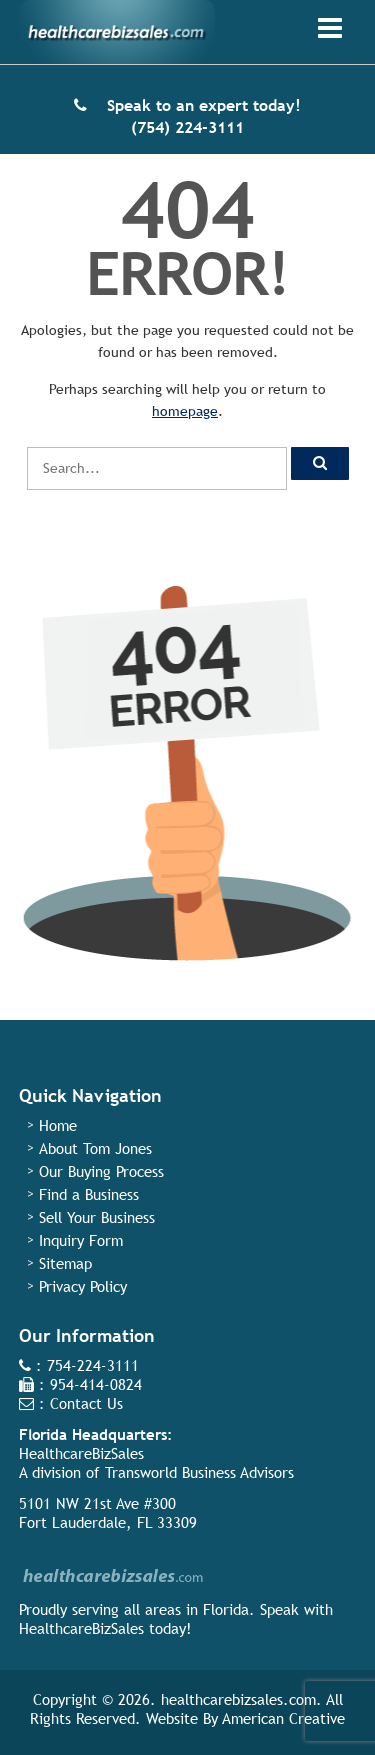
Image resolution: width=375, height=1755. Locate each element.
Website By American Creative (245, 1718)
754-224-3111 (93, 1365)
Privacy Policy (83, 1286)
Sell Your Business (97, 1217)
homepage (185, 411)
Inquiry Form (81, 1240)
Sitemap (65, 1263)
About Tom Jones (95, 1148)
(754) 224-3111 (187, 127)
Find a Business (89, 1194)
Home (58, 1125)
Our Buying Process (101, 1171)
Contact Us (86, 1403)
